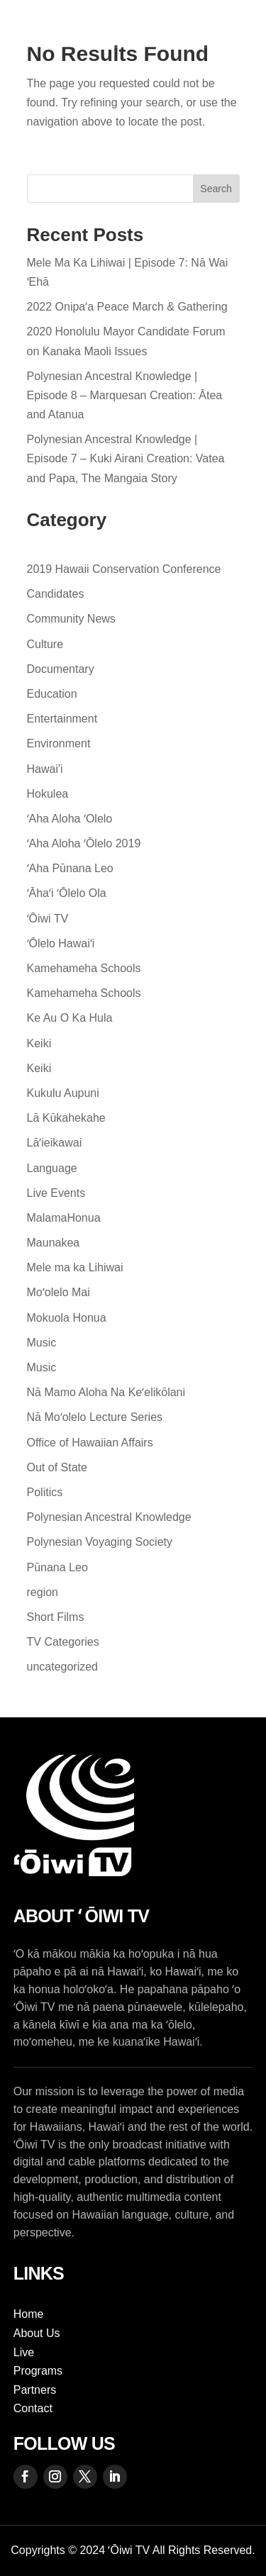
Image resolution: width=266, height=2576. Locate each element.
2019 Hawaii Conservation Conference (124, 569)
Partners (34, 2390)
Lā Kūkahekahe (66, 1118)
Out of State (57, 1467)
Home (28, 2314)
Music (42, 1343)
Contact (32, 2408)
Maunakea (53, 1243)
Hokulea (48, 794)
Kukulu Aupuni (63, 1093)
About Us (36, 2333)
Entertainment (62, 719)
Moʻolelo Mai (58, 1292)
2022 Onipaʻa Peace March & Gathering (127, 307)
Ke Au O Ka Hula (70, 1018)
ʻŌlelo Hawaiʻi (61, 943)
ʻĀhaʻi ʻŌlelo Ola (66, 893)
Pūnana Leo (57, 1567)
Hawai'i (45, 769)
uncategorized (63, 1667)
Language (52, 1168)
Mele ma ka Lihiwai (75, 1267)
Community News (71, 619)
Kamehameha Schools (84, 968)
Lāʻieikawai (54, 1143)
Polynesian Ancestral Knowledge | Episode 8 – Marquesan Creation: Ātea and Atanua (125, 395)
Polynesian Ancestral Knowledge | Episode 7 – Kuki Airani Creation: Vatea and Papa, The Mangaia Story (126, 458)
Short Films (55, 1617)
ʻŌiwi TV (48, 919)
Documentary (60, 669)
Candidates (55, 594)
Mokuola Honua (66, 1318)
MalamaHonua (64, 1218)
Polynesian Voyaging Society (99, 1542)
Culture (45, 644)
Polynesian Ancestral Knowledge (109, 1517)
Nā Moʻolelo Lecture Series (95, 1417)
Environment (59, 743)
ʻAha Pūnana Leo (70, 868)
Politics (45, 1492)
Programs (37, 2371)
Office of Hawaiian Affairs (90, 1443)
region (42, 1592)
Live (23, 2352)
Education (52, 694)
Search (215, 188)
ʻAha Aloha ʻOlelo (70, 819)
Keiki (39, 1043)
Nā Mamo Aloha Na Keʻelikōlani (106, 1392)
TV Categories (63, 1642)
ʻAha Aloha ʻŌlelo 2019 (84, 843)
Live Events (56, 1193)
